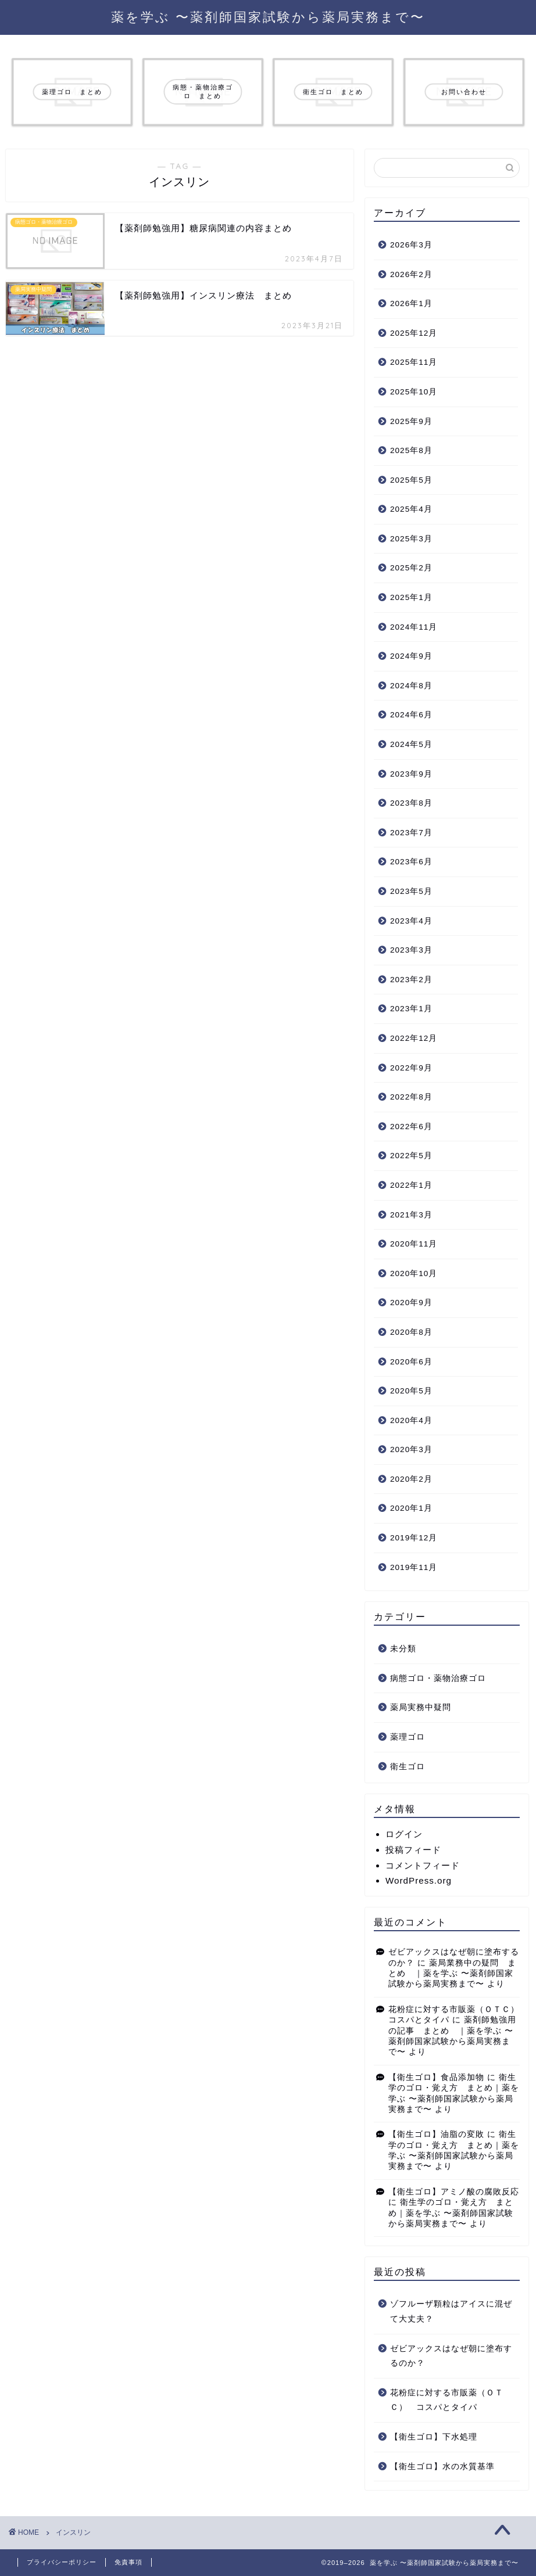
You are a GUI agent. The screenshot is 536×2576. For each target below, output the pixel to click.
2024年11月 (413, 627)
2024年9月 (411, 656)
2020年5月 (411, 1390)
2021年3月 (411, 1214)
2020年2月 (411, 1479)
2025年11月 (413, 362)
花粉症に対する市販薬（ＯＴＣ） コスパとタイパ (446, 2400)
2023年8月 (411, 803)
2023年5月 (411, 891)
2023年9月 (411, 774)
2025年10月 (413, 391)
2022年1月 (411, 1185)
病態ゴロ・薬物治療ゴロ (438, 1678)
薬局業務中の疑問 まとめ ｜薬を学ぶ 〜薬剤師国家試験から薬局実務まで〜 (452, 1974)
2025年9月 (411, 421)
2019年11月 (413, 1567)
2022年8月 (411, 1097)
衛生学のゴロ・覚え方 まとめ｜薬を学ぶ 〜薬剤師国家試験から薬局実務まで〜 (450, 2213)
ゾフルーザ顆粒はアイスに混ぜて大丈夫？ (451, 2311)
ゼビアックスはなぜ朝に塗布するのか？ (451, 2356)
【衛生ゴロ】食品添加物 (436, 2077)
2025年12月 (413, 333)
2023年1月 (411, 1008)
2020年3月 (411, 1449)
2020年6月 (411, 1361)
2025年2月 (411, 567)
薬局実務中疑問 (420, 1707)
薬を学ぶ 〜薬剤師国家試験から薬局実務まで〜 (268, 16)
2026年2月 (411, 274)
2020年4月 (411, 1420)
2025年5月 (411, 480)
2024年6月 (411, 714)
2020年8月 (411, 1332)
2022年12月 (413, 1038)
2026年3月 (411, 244)
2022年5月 (411, 1155)
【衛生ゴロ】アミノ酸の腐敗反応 (453, 2191)
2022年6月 (411, 1126)
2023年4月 (411, 921)
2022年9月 (411, 1068)
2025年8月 (411, 450)
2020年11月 (413, 1244)
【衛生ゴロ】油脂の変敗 (436, 2134)
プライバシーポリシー (62, 2562)
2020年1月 (411, 1508)
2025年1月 (411, 597)
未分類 (403, 1648)
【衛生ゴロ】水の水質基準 (442, 2466)
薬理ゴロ (407, 1737)
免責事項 (128, 2562)
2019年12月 (413, 1537)
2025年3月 (411, 538)
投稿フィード (413, 1850)
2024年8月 (411, 685)
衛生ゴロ (407, 1766)
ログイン (404, 1834)
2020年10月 (413, 1273)
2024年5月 (411, 744)
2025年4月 (411, 509)
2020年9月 (411, 1302)
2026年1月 (411, 303)
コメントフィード (422, 1865)
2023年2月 (411, 979)
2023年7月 (411, 832)
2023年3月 (411, 950)
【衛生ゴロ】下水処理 (433, 2437)
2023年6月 (411, 861)
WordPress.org (418, 1880)
